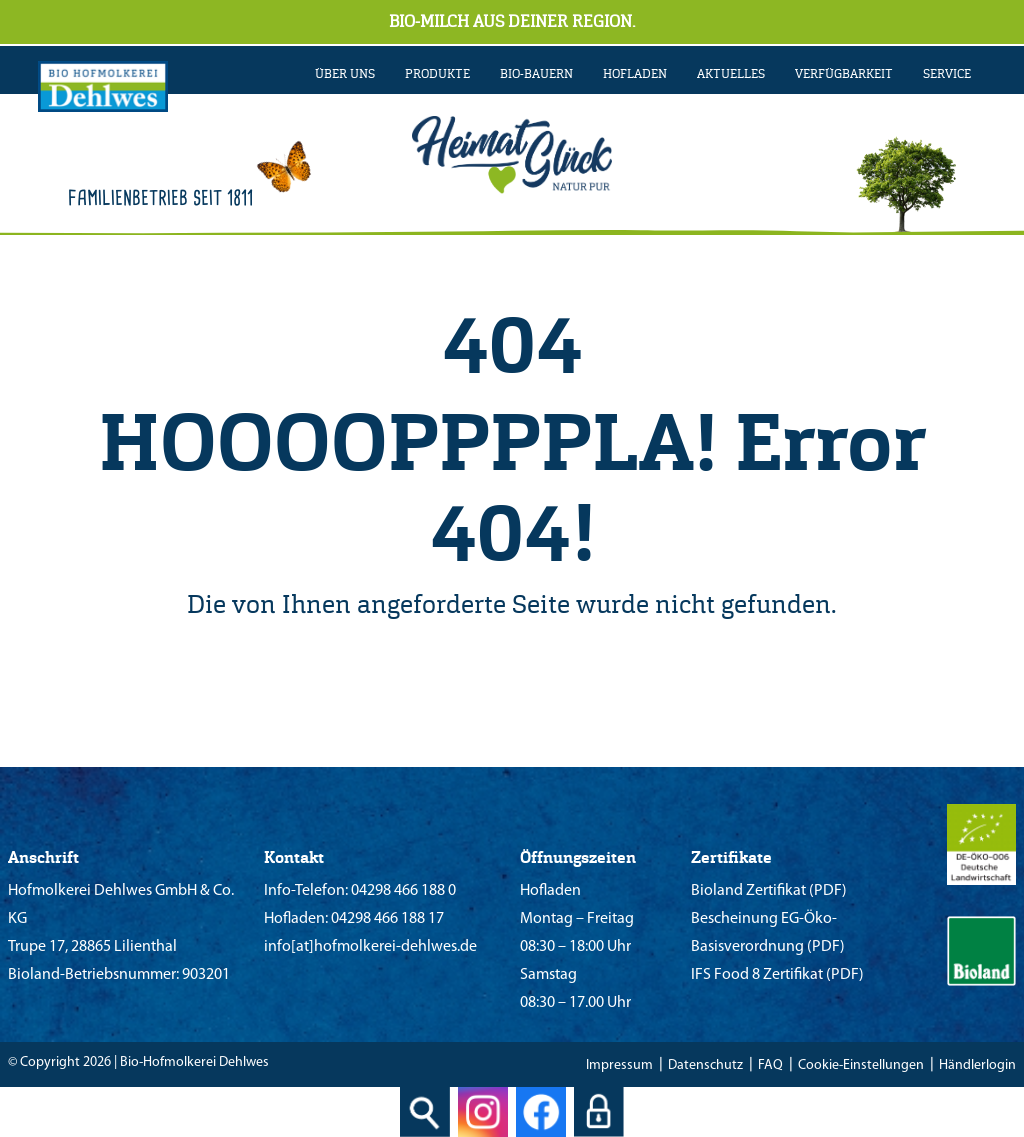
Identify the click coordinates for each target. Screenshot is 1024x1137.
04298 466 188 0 (402, 891)
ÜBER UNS (345, 74)
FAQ (770, 1065)
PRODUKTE (437, 74)
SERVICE (947, 74)
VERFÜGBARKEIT (844, 74)
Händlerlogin (977, 1065)
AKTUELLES (731, 74)
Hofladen (635, 74)
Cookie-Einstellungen (861, 1065)
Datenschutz (705, 1065)
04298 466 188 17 (386, 919)
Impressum (619, 1065)
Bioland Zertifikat (748, 891)
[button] (44, 1093)
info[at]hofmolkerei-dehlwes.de (370, 947)
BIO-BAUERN (536, 74)
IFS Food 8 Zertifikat (757, 975)
